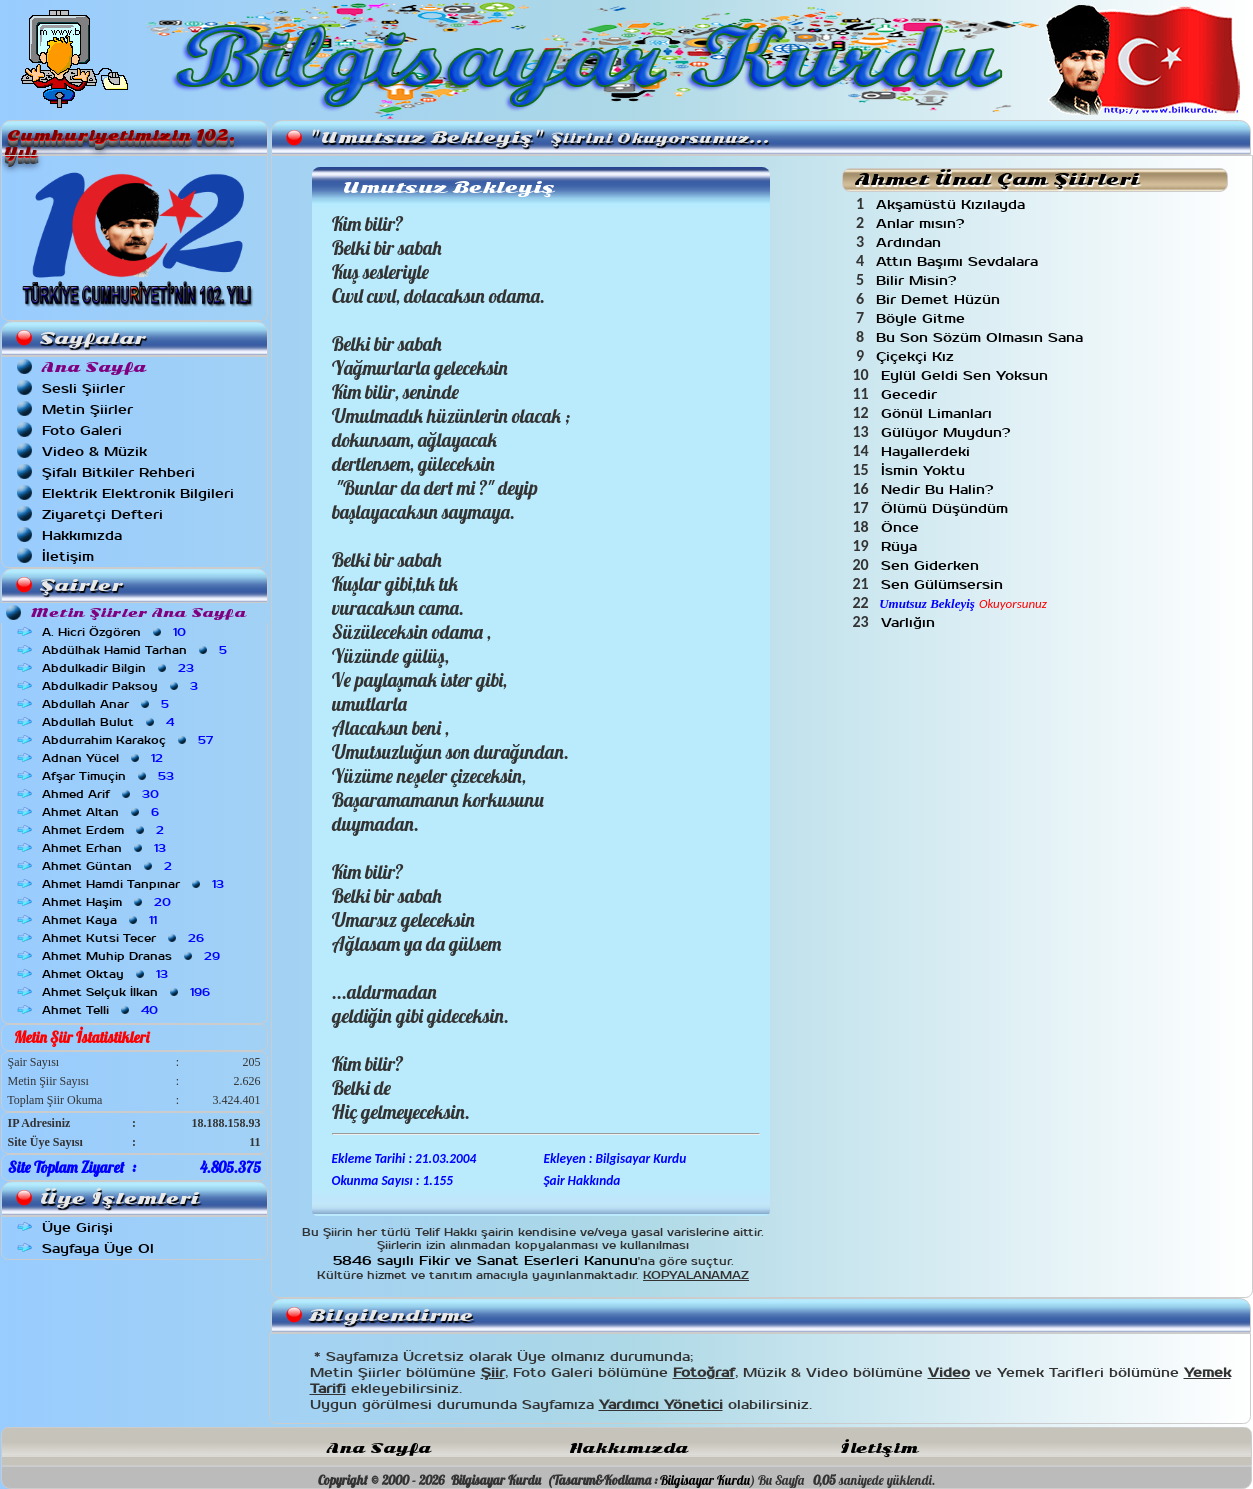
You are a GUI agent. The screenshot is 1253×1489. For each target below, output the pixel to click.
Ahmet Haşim (108, 902)
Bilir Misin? (918, 280)
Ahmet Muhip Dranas (133, 956)
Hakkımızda (82, 535)
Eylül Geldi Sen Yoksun (967, 375)
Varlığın (910, 622)
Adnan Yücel (104, 758)
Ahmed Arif (102, 794)
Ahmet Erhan (106, 848)
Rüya (901, 546)
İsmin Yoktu (925, 470)
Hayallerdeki (928, 451)
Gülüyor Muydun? (948, 432)
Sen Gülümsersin (944, 584)
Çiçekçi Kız (917, 356)
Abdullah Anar (107, 704)
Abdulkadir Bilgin (120, 668)
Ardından (911, 242)
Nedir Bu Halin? (939, 489)
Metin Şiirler (87, 409)
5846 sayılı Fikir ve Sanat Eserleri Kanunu (485, 1260)
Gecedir (911, 394)
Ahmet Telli (102, 1010)
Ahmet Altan (102, 812)
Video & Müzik (94, 451)
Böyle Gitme (923, 318)
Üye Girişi (77, 1227)
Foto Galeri (82, 430)
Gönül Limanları (939, 413)
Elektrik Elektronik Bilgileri (138, 493)
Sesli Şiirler (83, 388)
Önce (902, 527)
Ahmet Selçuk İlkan (128, 992)
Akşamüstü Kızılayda (953, 204)
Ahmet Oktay (107, 974)
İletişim (68, 556)
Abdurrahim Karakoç (129, 740)
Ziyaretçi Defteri (102, 514)
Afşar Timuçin (110, 776)
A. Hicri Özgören (116, 632)
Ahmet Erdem (105, 830)
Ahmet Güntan (109, 866)
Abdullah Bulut (110, 722)
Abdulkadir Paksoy (122, 686)
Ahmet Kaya (101, 920)
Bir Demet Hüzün (940, 299)
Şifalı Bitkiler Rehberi (118, 472)
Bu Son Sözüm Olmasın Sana (982, 337)
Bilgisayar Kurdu (705, 1480)
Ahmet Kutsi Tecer (125, 938)
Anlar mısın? (922, 223)
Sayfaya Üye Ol (98, 1248)
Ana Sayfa (379, 1448)
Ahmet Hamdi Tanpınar (135, 884)
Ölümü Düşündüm (947, 508)
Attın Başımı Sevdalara (959, 261)
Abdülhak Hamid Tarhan (136, 650)
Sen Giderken (932, 565)
